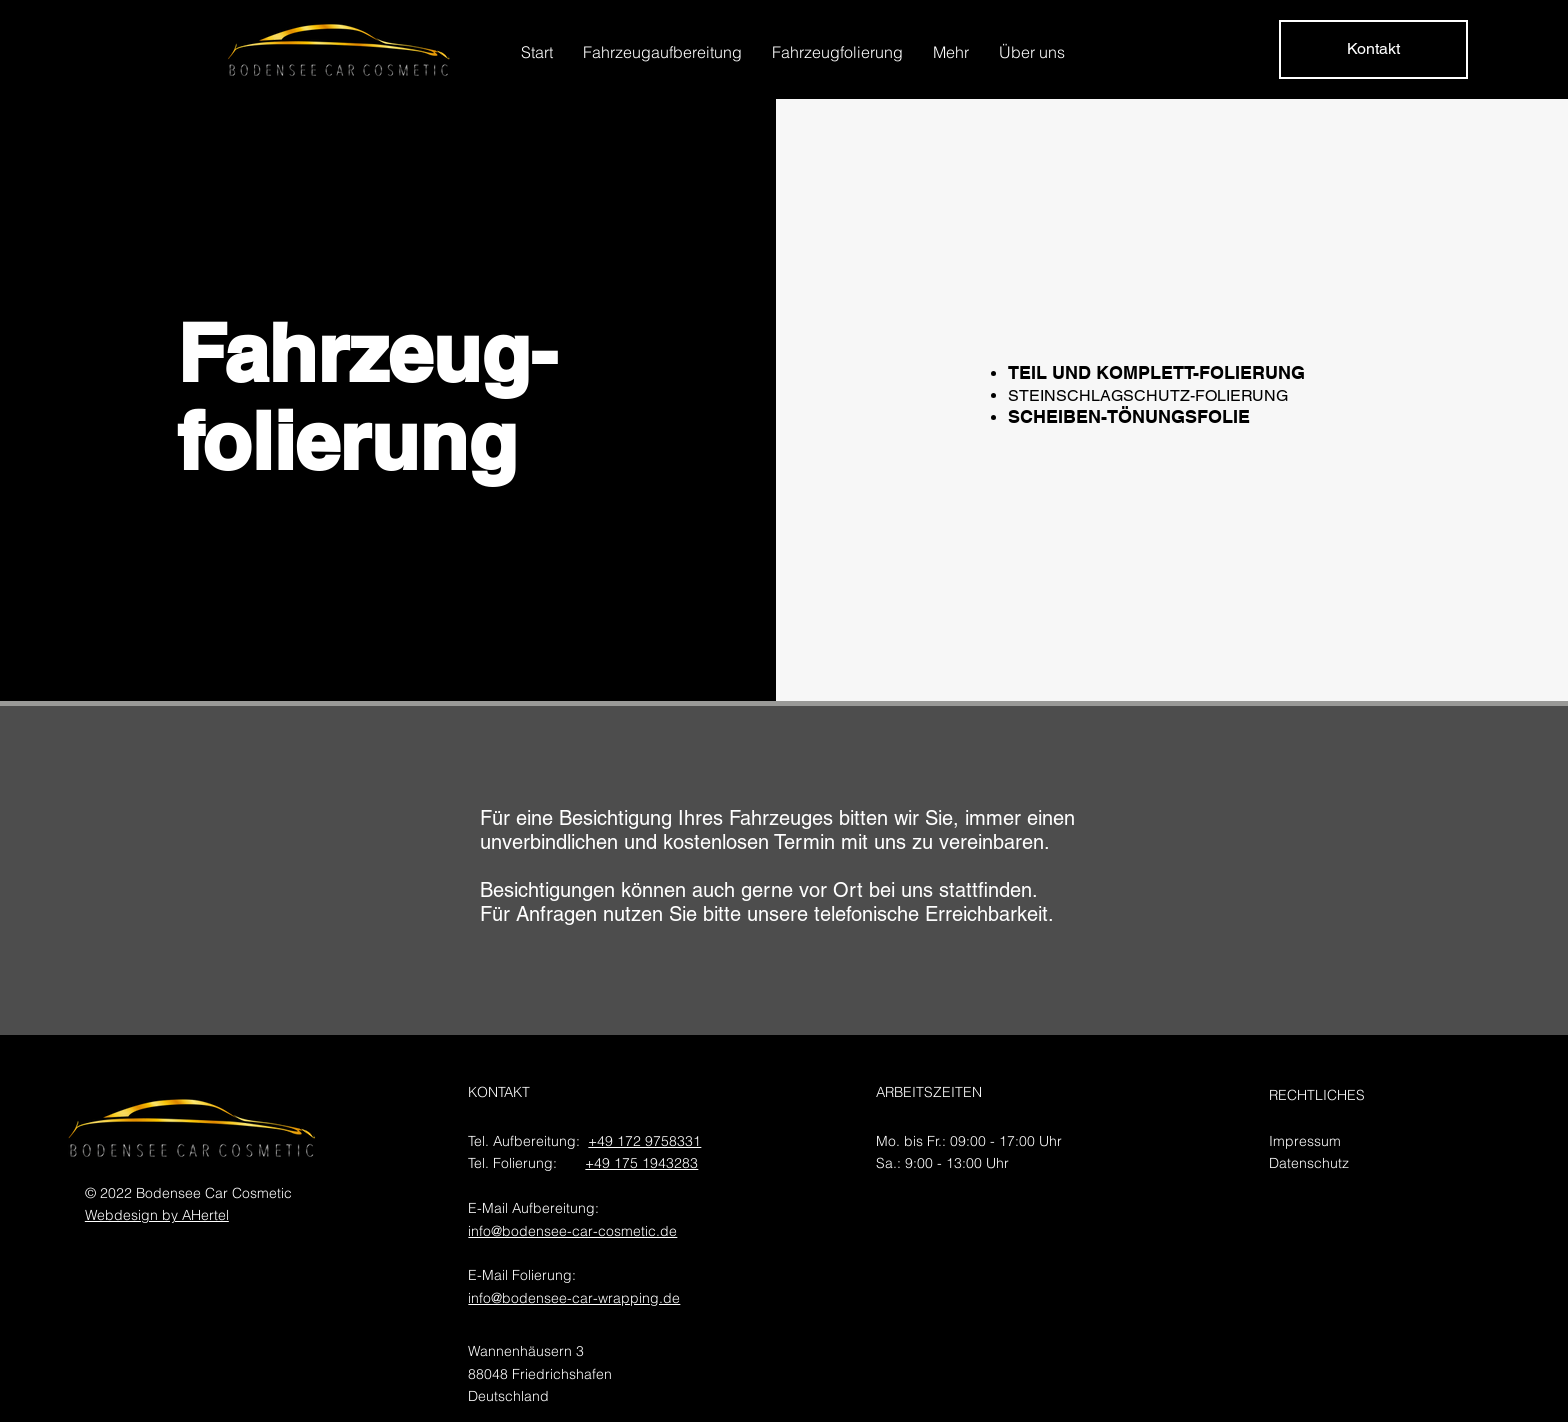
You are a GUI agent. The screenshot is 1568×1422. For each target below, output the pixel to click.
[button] (662, 52)
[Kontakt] (1373, 49)
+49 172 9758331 (644, 1141)
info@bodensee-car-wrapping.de (574, 1298)
